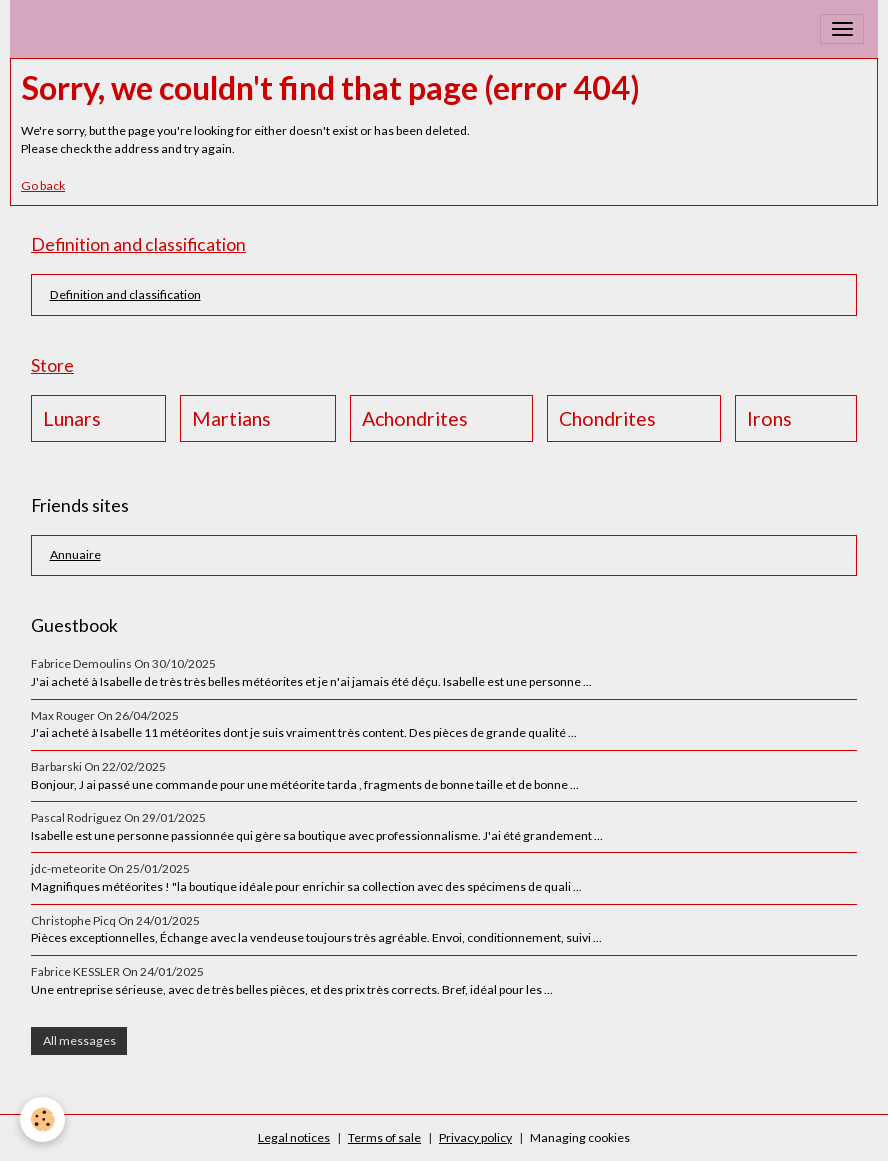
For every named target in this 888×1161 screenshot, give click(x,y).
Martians (231, 418)
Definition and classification (125, 294)
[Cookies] (42, 1119)
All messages (79, 1040)
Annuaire (75, 554)
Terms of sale (384, 1137)
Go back (43, 185)
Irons (769, 418)
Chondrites (607, 418)
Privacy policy (475, 1137)
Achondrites (415, 418)
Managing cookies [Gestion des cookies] (580, 1137)
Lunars (72, 418)
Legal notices (294, 1137)
